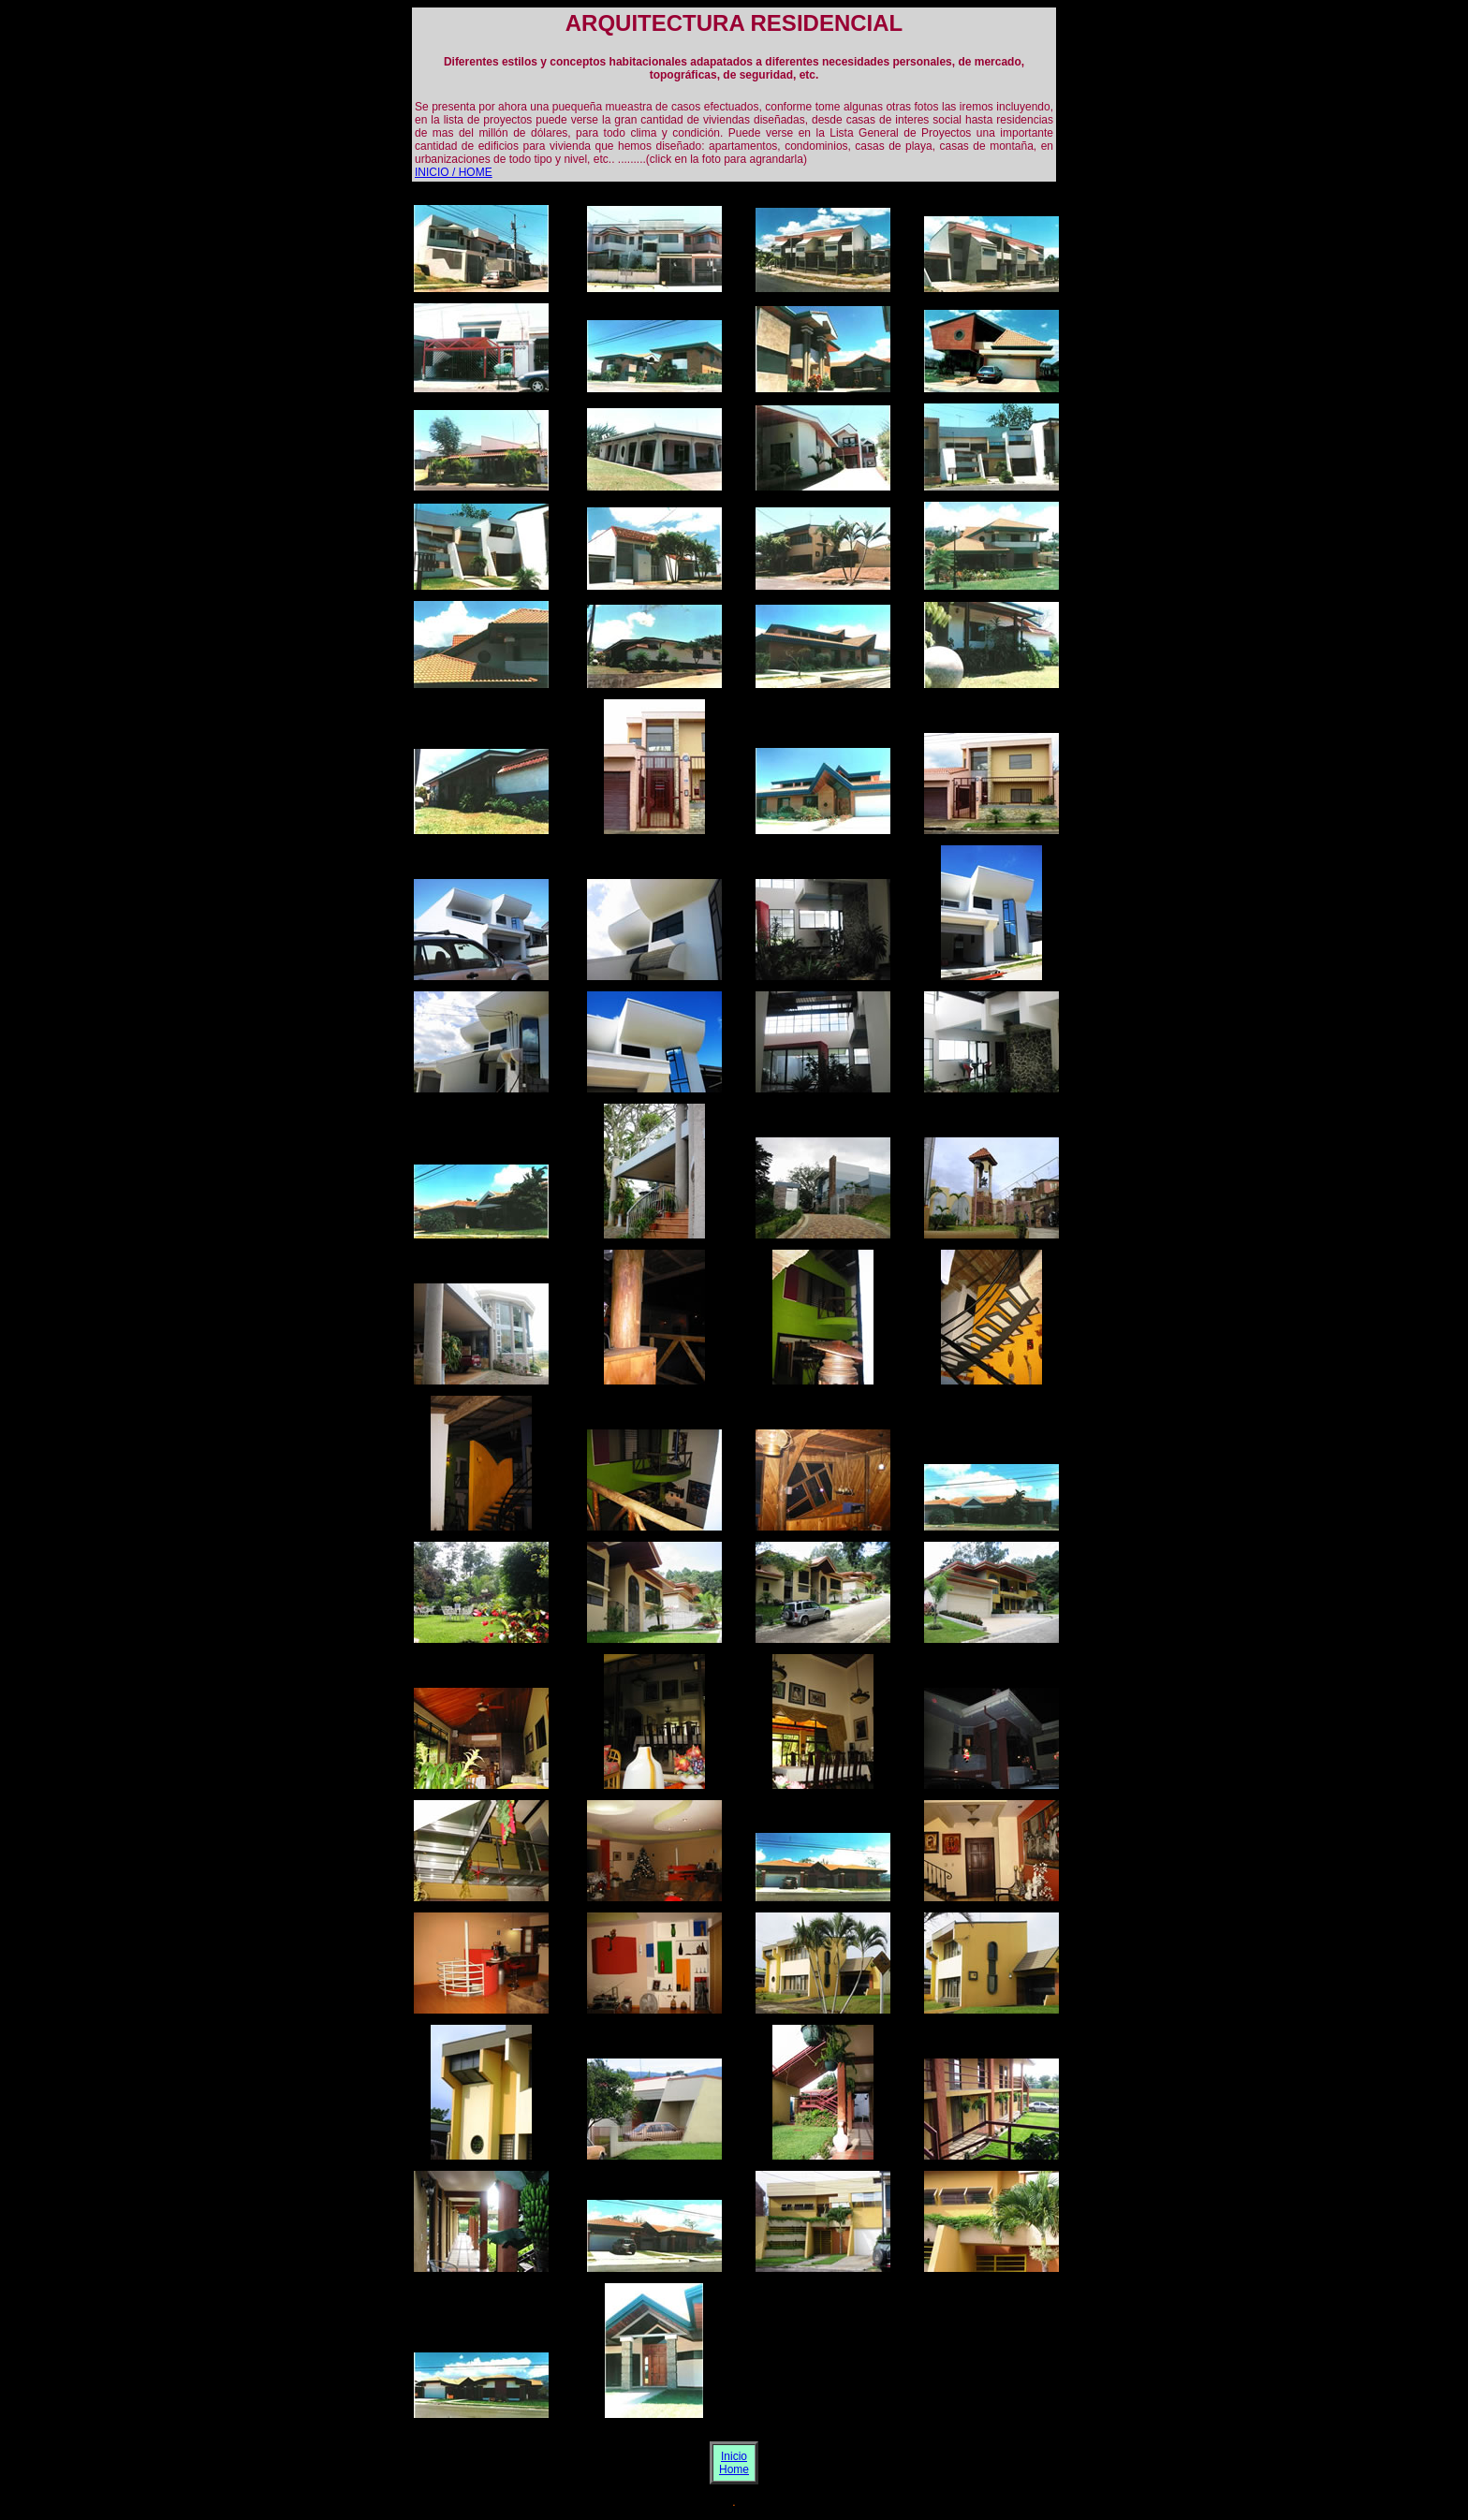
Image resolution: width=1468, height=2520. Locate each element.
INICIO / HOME (453, 172)
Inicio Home (734, 2463)
